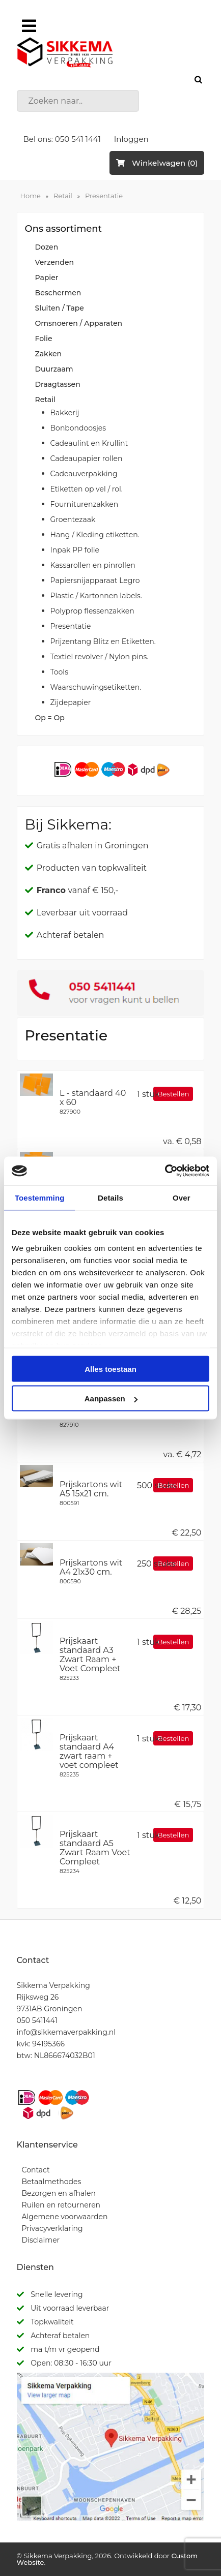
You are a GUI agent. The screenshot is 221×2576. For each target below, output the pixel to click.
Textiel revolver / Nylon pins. (99, 656)
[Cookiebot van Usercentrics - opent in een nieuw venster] (164, 1171)
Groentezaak (73, 519)
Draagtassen (57, 384)
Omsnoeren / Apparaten (79, 323)
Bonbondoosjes (78, 428)
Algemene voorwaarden (65, 2216)
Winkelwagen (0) (157, 163)
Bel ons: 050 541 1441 (62, 139)
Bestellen (173, 1094)
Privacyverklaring (52, 2228)
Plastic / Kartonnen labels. (96, 595)
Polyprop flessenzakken (92, 611)
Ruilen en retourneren (61, 2205)
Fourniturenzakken (84, 504)
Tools (59, 672)
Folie (43, 338)
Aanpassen (111, 1398)
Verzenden (54, 262)
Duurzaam (54, 369)
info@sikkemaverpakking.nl (66, 2032)
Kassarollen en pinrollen (92, 565)
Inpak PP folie (74, 550)
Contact (36, 2169)
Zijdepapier (70, 702)
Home (30, 196)
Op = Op (50, 717)
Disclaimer (41, 2240)
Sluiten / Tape (59, 308)
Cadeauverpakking (84, 473)
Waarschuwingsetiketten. (96, 687)
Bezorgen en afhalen (59, 2193)
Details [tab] (110, 1197)
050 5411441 (37, 2020)
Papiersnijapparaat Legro (95, 580)
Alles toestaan (110, 1368)
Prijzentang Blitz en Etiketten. (103, 641)
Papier (47, 277)
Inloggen (131, 139)
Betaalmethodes (51, 2181)
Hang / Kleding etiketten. (95, 534)
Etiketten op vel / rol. (86, 489)
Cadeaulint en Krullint (89, 443)
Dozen (47, 247)
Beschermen (58, 292)
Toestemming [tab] (40, 1197)
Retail (62, 196)
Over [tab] (181, 1197)
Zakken (48, 353)
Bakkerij (64, 412)
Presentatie (104, 196)
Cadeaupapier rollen (86, 458)
